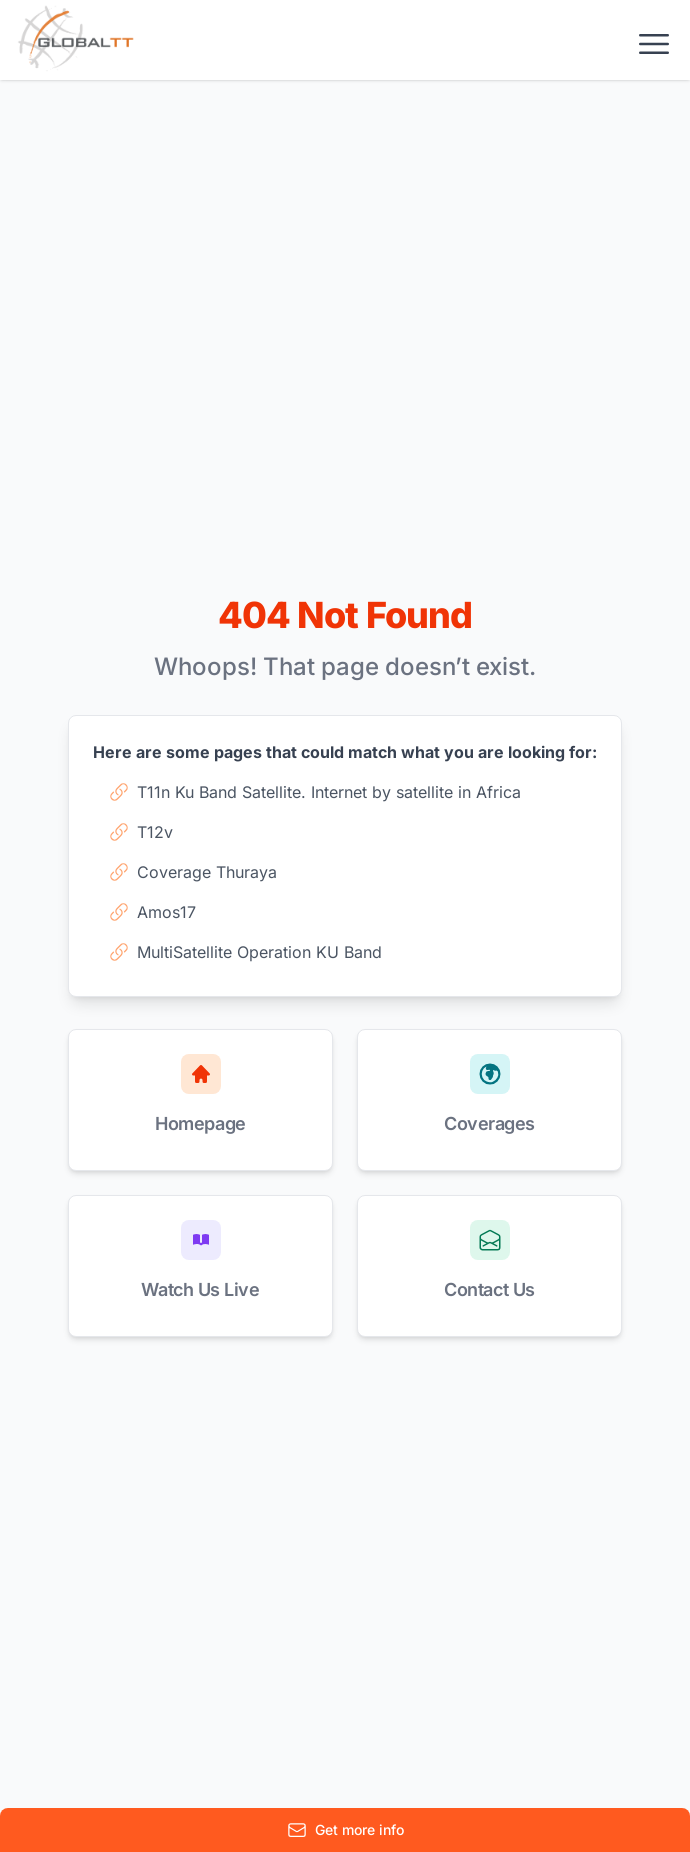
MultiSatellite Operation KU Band (245, 952)
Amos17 (152, 912)
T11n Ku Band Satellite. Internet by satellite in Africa (315, 792)
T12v (141, 832)
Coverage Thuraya (193, 872)
